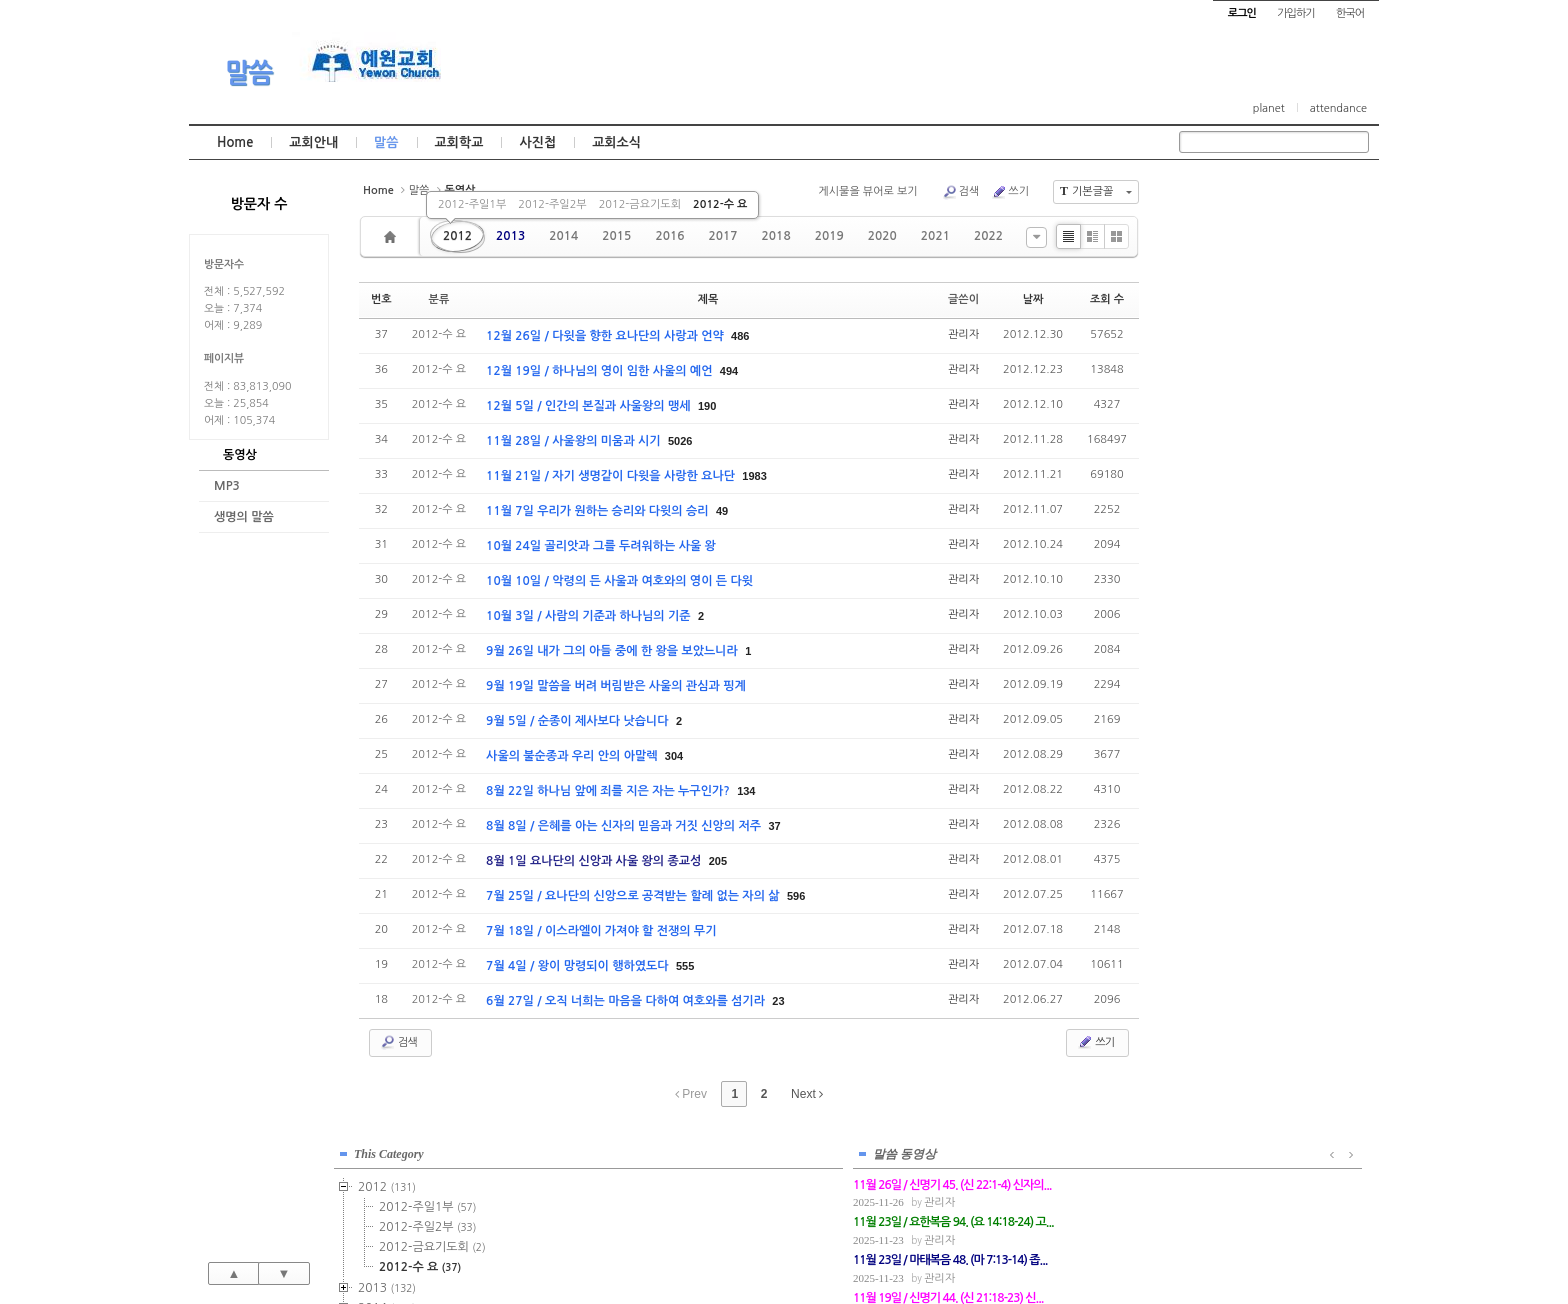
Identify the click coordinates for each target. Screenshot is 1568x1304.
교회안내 (313, 142)
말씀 (249, 73)
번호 (381, 299)
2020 (882, 236)
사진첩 (537, 142)
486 (740, 336)
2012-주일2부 (552, 204)
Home (235, 142)
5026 (680, 441)
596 (796, 896)
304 (674, 756)
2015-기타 (1255, 473)
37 (774, 826)
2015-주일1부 (1267, 393)
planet (1269, 108)
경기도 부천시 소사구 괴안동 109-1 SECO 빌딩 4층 (818, 1246)
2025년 (1232, 673)
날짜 (1033, 299)
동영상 (240, 455)
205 (718, 861)
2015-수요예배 (1269, 433)
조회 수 (1107, 299)
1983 (754, 476)
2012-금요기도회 (640, 204)
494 (729, 371)
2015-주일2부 (1267, 413)
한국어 (1350, 13)
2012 (457, 236)
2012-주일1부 (472, 204)
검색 (961, 192)
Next (807, 1094)
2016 (669, 236)
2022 (988, 236)
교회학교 (459, 142)
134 (746, 791)
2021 (935, 236)
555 (685, 966)
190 (707, 406)
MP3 (227, 486)
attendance (1338, 108)
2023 (1227, 633)
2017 (722, 236)
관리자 (963, 334)
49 (722, 511)
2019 (829, 236)
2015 (616, 236)
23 (778, 1001)
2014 (563, 236)
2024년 (1232, 653)
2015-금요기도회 (1272, 453)
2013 (510, 236)
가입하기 (1295, 13)
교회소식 (616, 142)
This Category (1229, 199)
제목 (708, 299)
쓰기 (1010, 192)
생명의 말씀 (244, 517)
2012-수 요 (720, 204)
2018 (776, 236)
